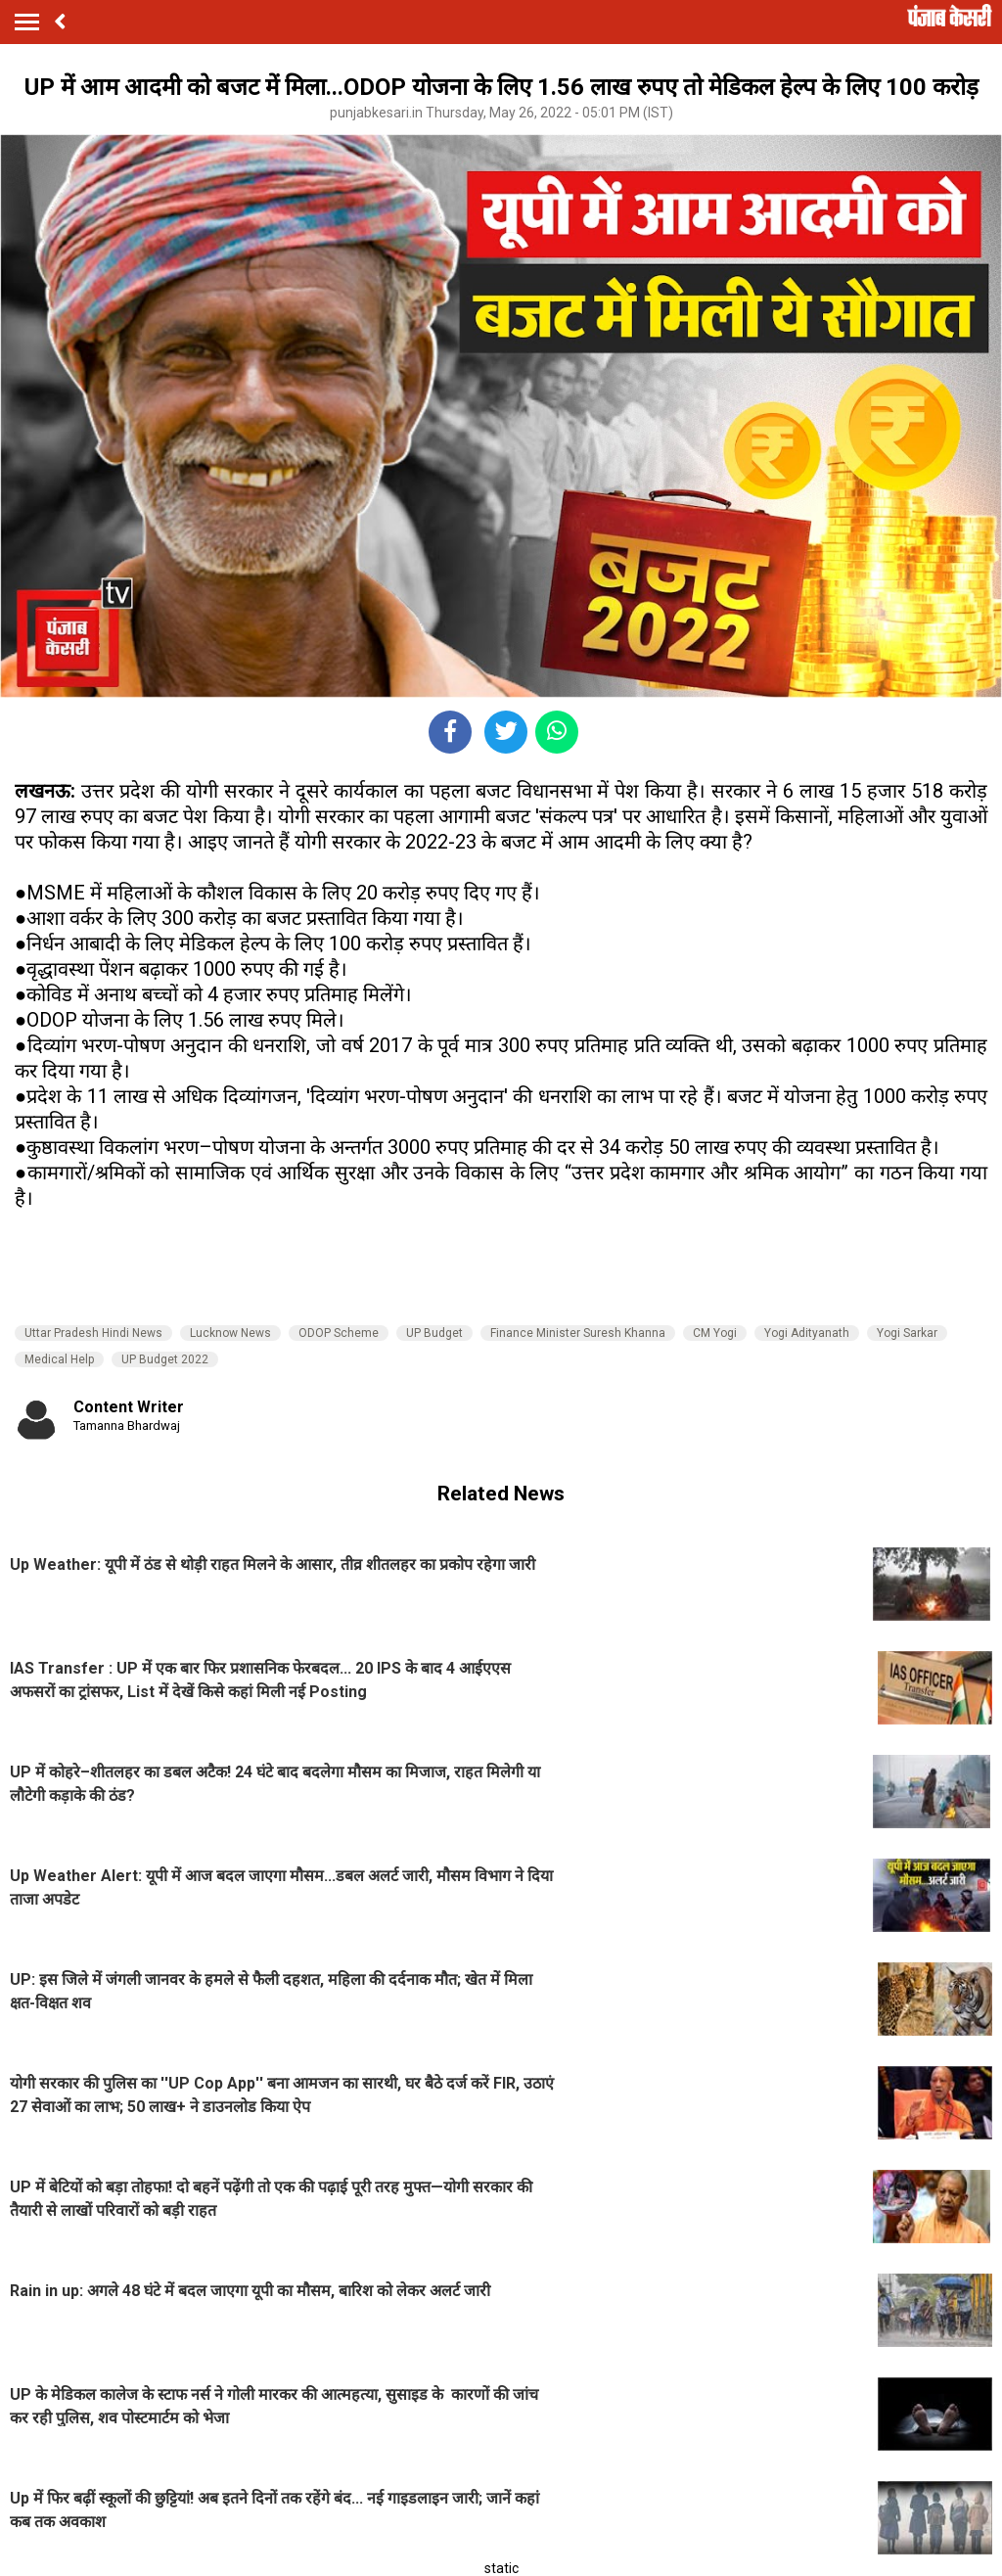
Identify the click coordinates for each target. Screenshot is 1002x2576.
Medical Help (59, 1359)
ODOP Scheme (338, 1333)
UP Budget (434, 1333)
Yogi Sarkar (907, 1333)
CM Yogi (715, 1333)
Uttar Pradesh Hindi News (93, 1333)
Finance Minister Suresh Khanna (577, 1333)
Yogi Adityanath (806, 1333)
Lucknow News (230, 1333)
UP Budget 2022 (164, 1359)
